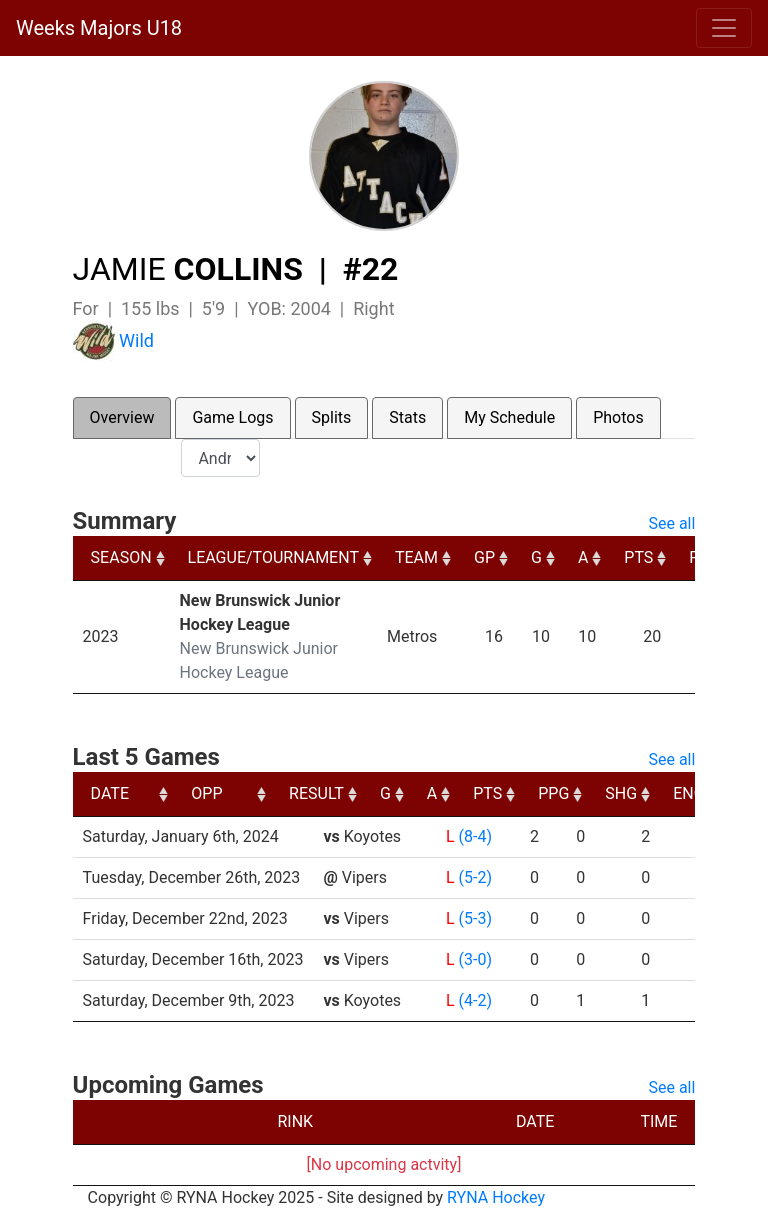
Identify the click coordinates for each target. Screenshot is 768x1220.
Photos (618, 417)
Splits (332, 417)
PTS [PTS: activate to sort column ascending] (638, 557)
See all (671, 523)
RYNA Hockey (496, 1197)
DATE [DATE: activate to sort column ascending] (110, 793)
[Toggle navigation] (724, 28)
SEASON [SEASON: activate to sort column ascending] (121, 557)
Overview (122, 417)
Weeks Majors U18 (99, 28)
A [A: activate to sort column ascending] (583, 557)
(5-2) (475, 877)
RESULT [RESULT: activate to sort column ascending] (456, 793)
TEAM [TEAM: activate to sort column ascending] (416, 557)
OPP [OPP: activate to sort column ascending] (346, 793)
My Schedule (509, 417)
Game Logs (232, 417)
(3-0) (475, 959)
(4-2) (475, 1000)
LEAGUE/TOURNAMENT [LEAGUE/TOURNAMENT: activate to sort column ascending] (273, 557)
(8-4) (475, 836)
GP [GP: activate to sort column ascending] (484, 557)
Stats (407, 417)
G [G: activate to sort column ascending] (536, 557)
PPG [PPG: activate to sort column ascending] (693, 793)
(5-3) (475, 918)
